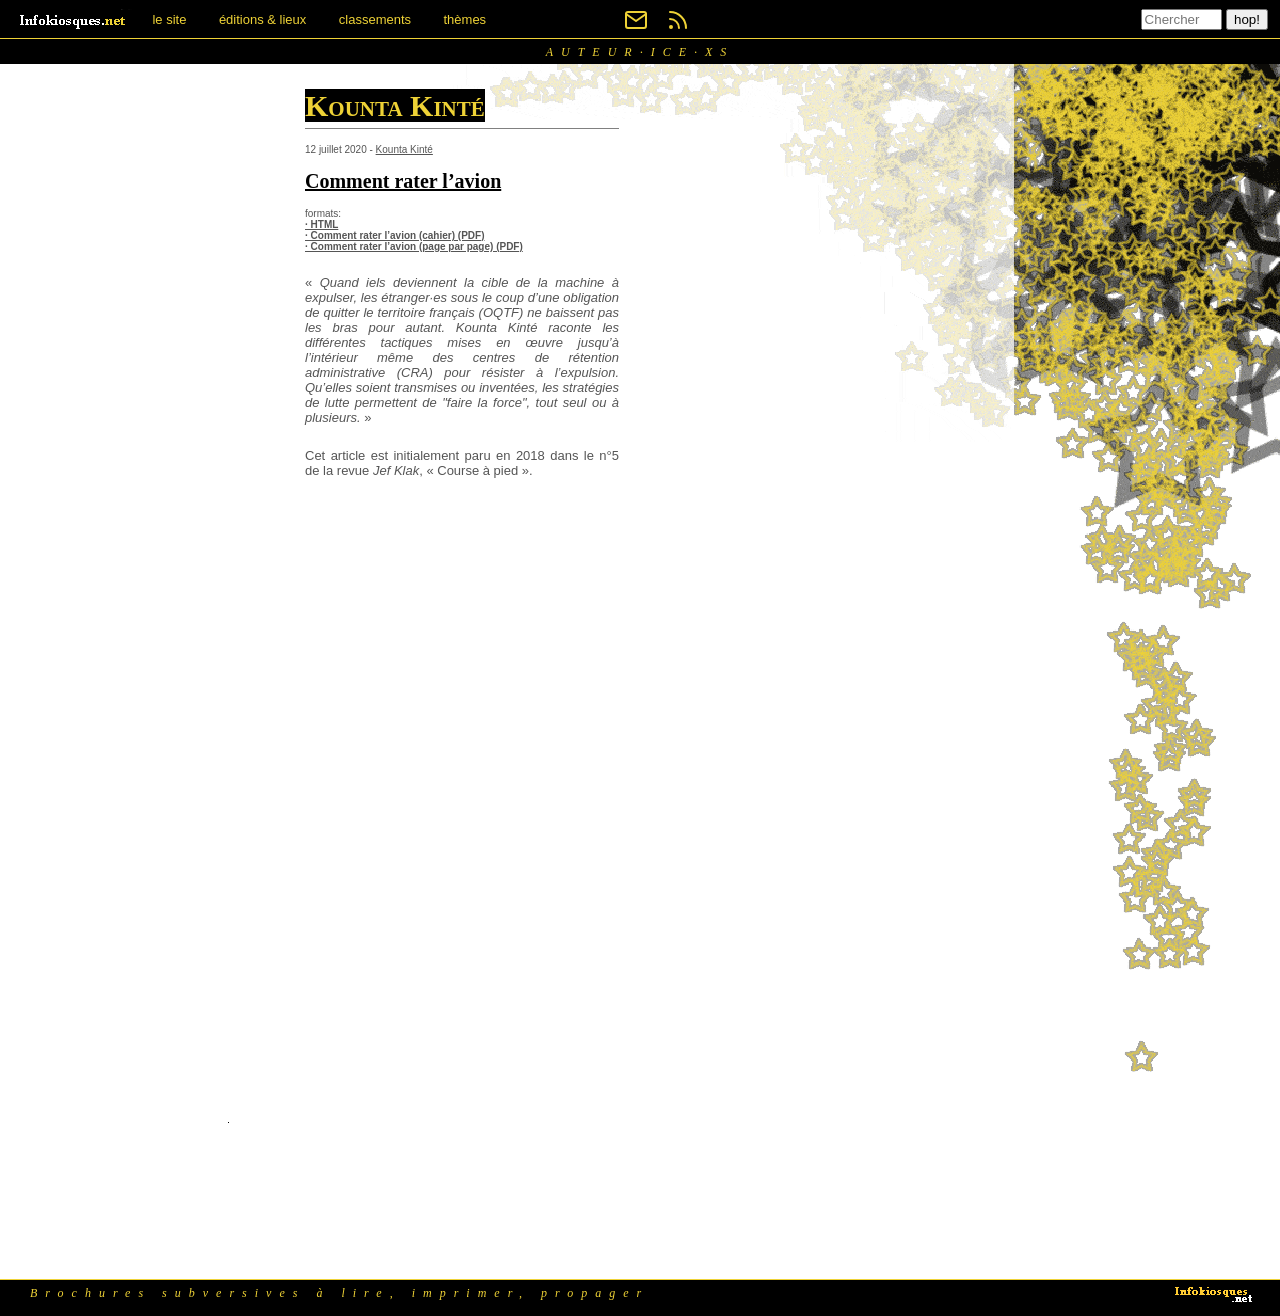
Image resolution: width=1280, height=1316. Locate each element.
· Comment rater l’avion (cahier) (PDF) (394, 235)
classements (375, 19)
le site (169, 19)
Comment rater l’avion (403, 181)
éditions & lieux (262, 19)
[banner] (74, 19)
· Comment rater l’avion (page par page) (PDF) (414, 246)
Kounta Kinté (404, 149)
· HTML (321, 224)
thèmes (464, 19)
